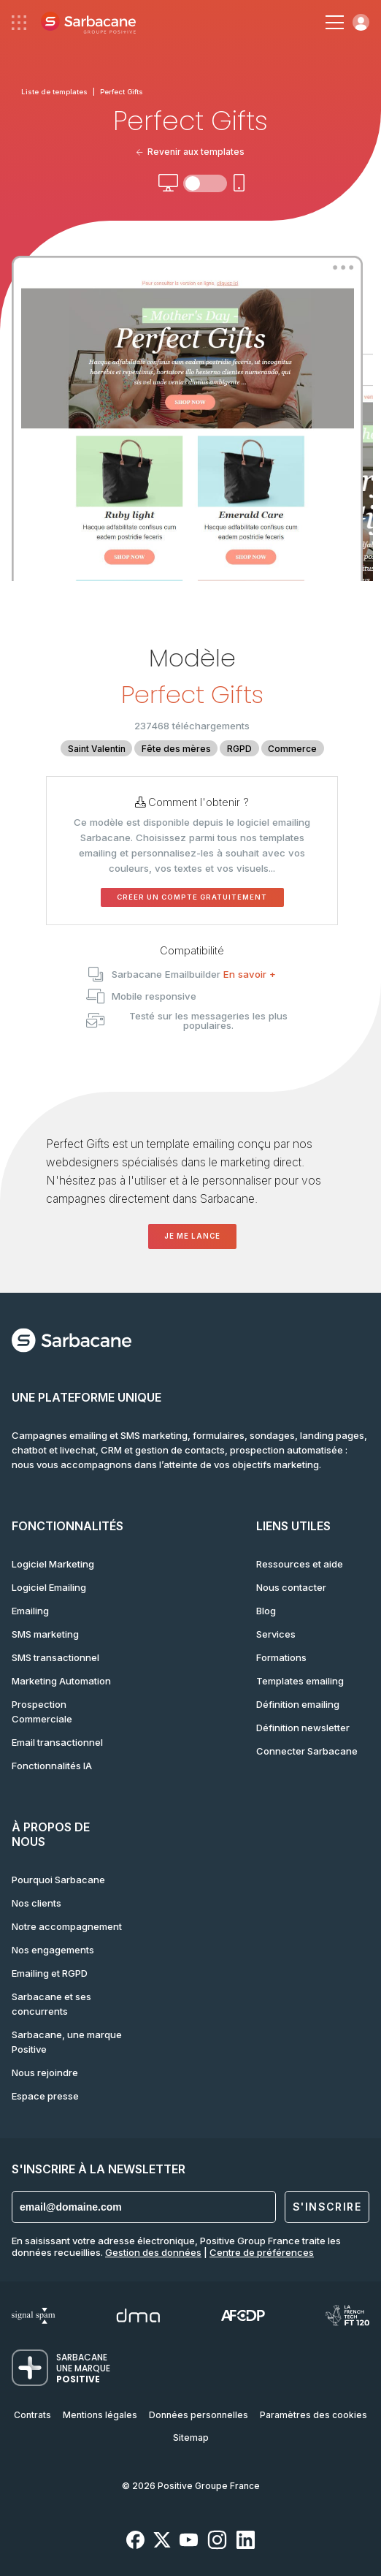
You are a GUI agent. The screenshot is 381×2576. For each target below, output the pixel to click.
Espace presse (45, 2096)
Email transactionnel (57, 1742)
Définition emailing (297, 1704)
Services (276, 1634)
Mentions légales (100, 2414)
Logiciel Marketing (53, 1564)
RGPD (239, 748)
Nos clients (36, 1903)
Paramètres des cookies (313, 2414)
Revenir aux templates (190, 151)
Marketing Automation (61, 1681)
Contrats (32, 2414)
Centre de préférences (261, 2252)
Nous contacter (291, 1587)
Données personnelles (198, 2414)
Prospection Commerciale (42, 1711)
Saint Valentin (97, 748)
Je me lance (192, 1236)
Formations (281, 1657)
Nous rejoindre (45, 2072)
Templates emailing (300, 1681)
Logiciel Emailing (49, 1587)
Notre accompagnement (67, 1926)
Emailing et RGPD (50, 1973)
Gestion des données (153, 2252)
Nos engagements (53, 1950)
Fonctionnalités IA (52, 1765)
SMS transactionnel (55, 1657)
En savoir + (249, 974)
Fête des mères (176, 748)
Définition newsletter (303, 1727)
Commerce (292, 748)
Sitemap (191, 2437)
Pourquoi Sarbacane (58, 1879)
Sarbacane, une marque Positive (67, 2042)
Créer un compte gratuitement (192, 897)
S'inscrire (327, 2206)
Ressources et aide (299, 1564)
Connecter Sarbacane (307, 1751)
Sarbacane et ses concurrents (51, 2004)
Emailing (30, 1610)
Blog (266, 1610)
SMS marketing (45, 1634)
